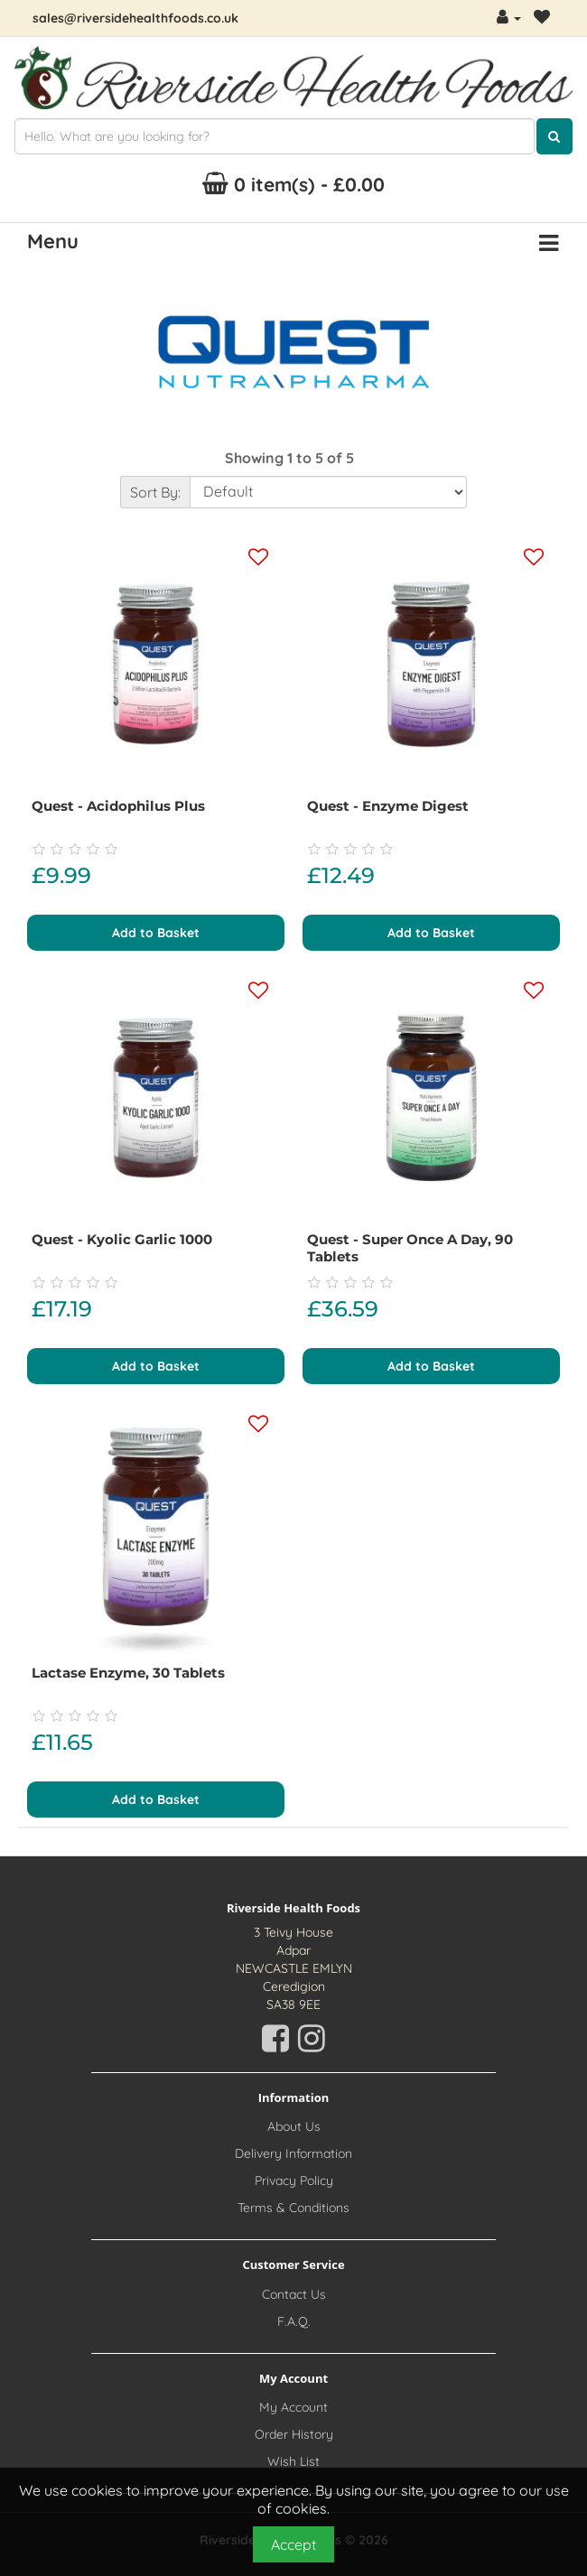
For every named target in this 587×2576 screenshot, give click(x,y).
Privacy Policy (294, 2180)
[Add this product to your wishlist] (258, 558)
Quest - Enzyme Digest (388, 805)
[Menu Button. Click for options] (548, 243)
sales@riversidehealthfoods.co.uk (135, 18)
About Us (294, 2126)
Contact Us (294, 2294)
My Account (293, 2407)
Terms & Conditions (293, 2207)
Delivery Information (293, 2153)
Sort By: (155, 492)
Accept (293, 2544)
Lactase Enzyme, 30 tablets (128, 1672)
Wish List (293, 2461)
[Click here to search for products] (554, 136)
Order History (294, 2434)
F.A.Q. (294, 2321)
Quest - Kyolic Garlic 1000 (122, 1239)
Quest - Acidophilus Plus (118, 805)
